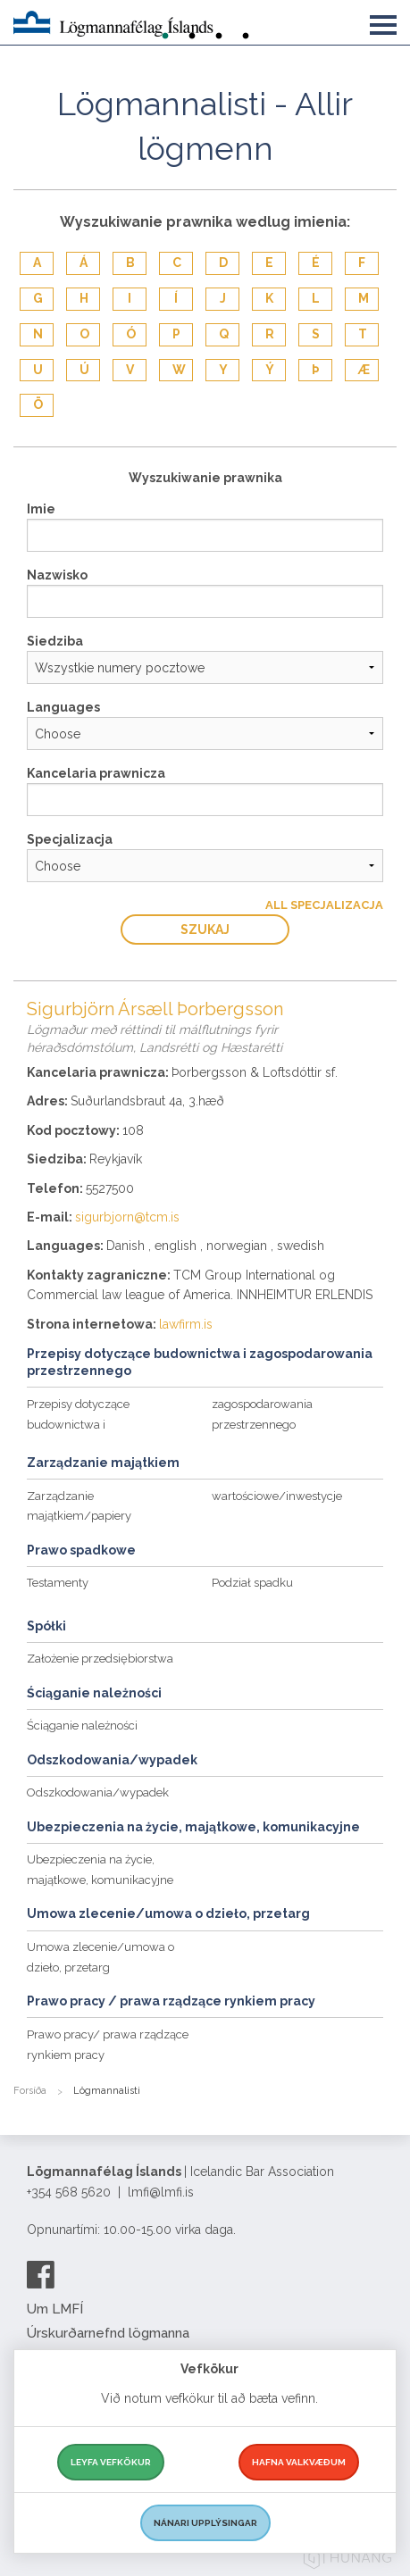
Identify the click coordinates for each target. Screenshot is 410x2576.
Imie (41, 509)
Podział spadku (252, 1582)
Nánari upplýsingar (205, 2523)
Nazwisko (57, 575)
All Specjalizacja (324, 905)
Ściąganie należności (82, 1725)
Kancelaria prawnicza (96, 773)
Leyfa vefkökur (111, 2462)
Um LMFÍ (55, 2309)
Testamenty (57, 1582)
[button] (383, 21)
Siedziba (55, 641)
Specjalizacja (70, 839)
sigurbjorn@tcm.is (127, 1217)
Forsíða (29, 2091)
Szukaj (205, 929)
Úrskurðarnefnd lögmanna (108, 2333)
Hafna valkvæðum (299, 2462)
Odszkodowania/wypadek (98, 1792)
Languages (63, 707)
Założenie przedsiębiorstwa (100, 1658)
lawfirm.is (186, 1324)
